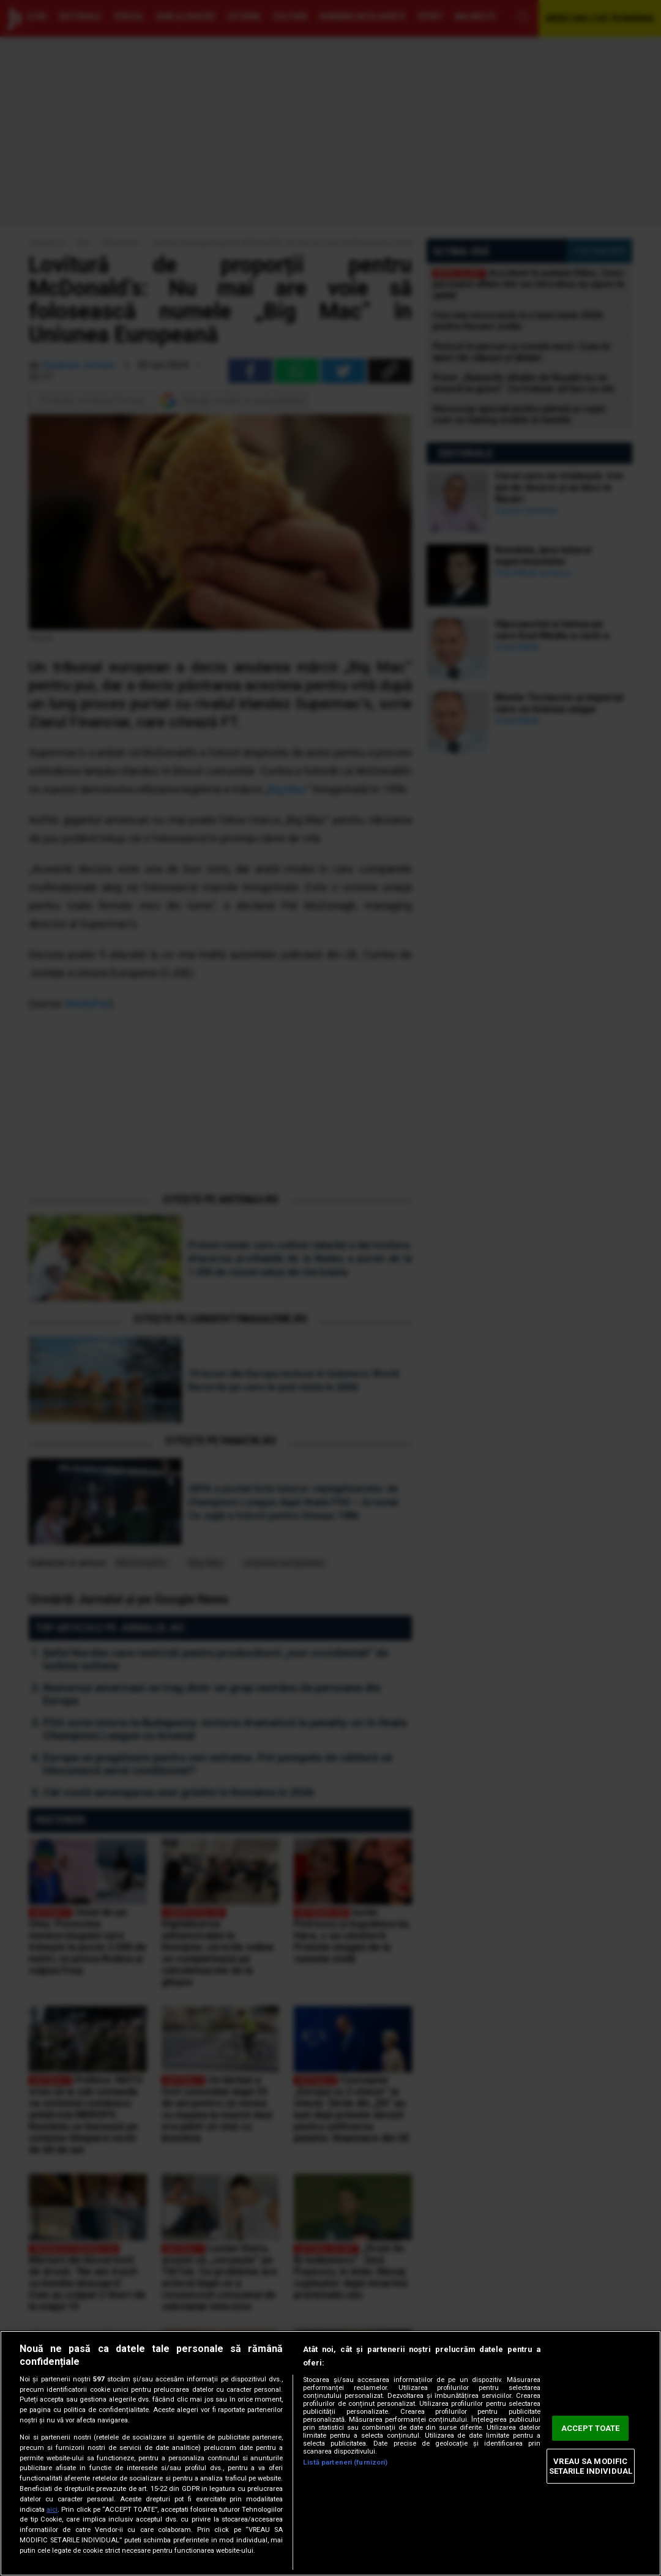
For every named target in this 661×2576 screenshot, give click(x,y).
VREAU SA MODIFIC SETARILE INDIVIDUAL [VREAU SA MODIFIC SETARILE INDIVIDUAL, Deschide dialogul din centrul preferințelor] (590, 2466)
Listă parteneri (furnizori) (345, 2462)
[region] (330, 2453)
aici (52, 2510)
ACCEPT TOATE (590, 2428)
